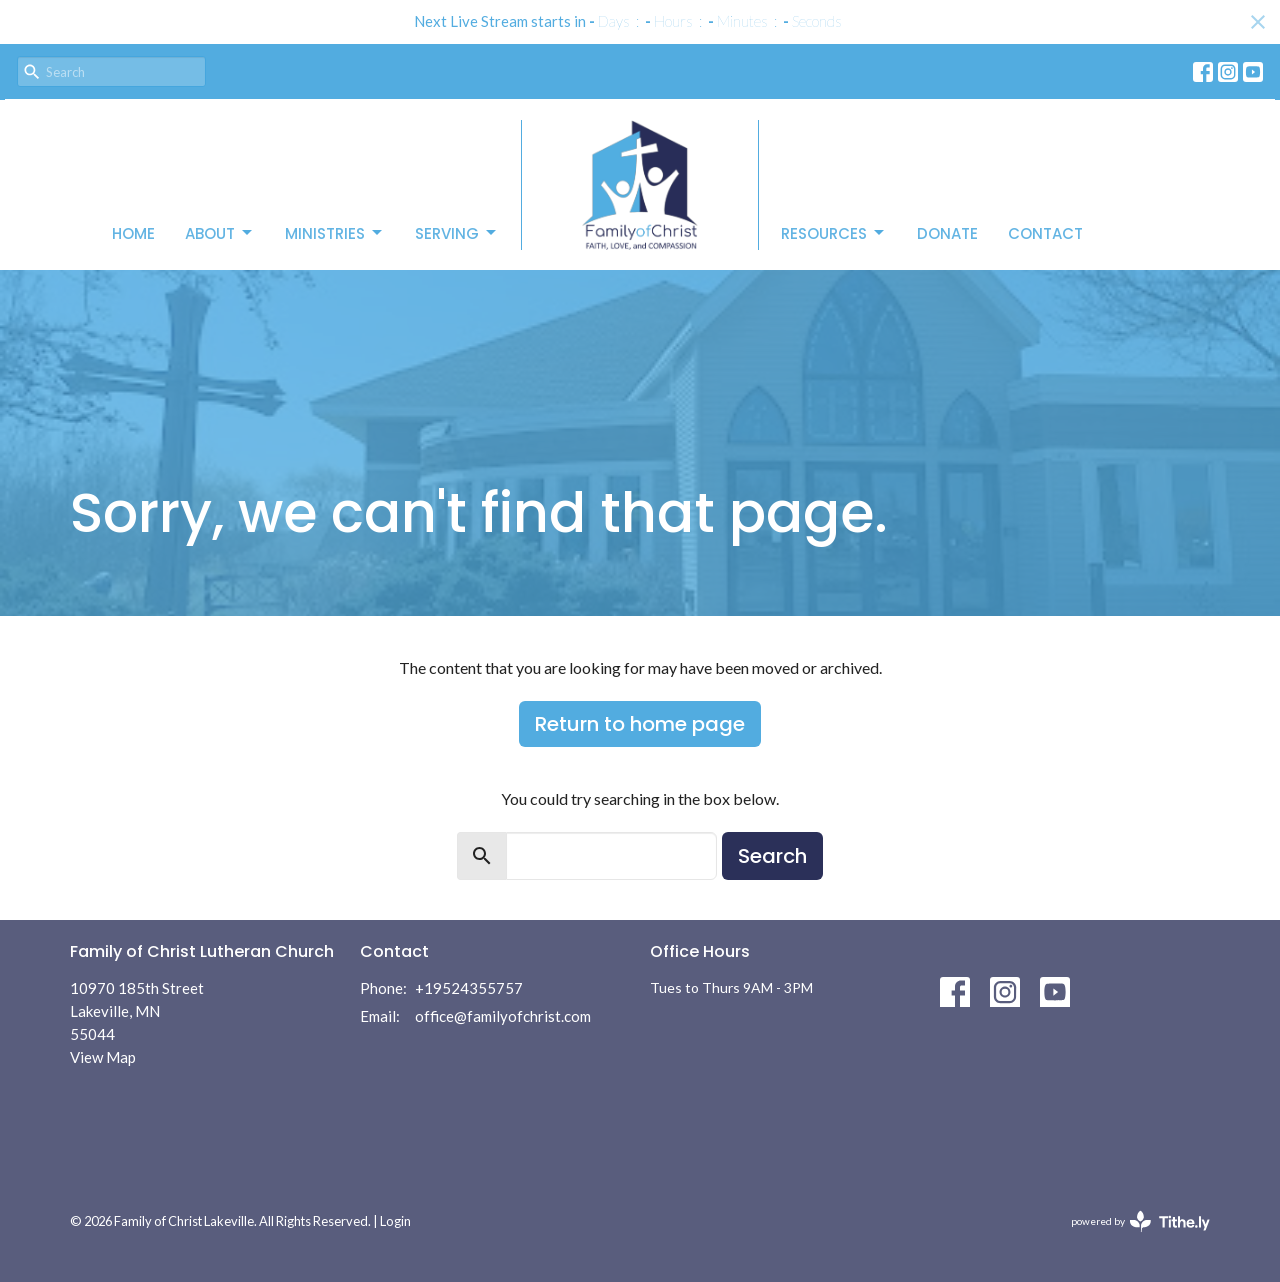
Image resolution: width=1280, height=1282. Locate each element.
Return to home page (640, 724)
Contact (1045, 233)
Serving (457, 233)
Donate (947, 233)
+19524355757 (469, 988)
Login (395, 1221)
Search (772, 856)
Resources (834, 233)
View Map (103, 1057)
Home (133, 233)
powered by (1140, 1221)
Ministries (335, 233)
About (220, 233)
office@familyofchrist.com (503, 1016)
